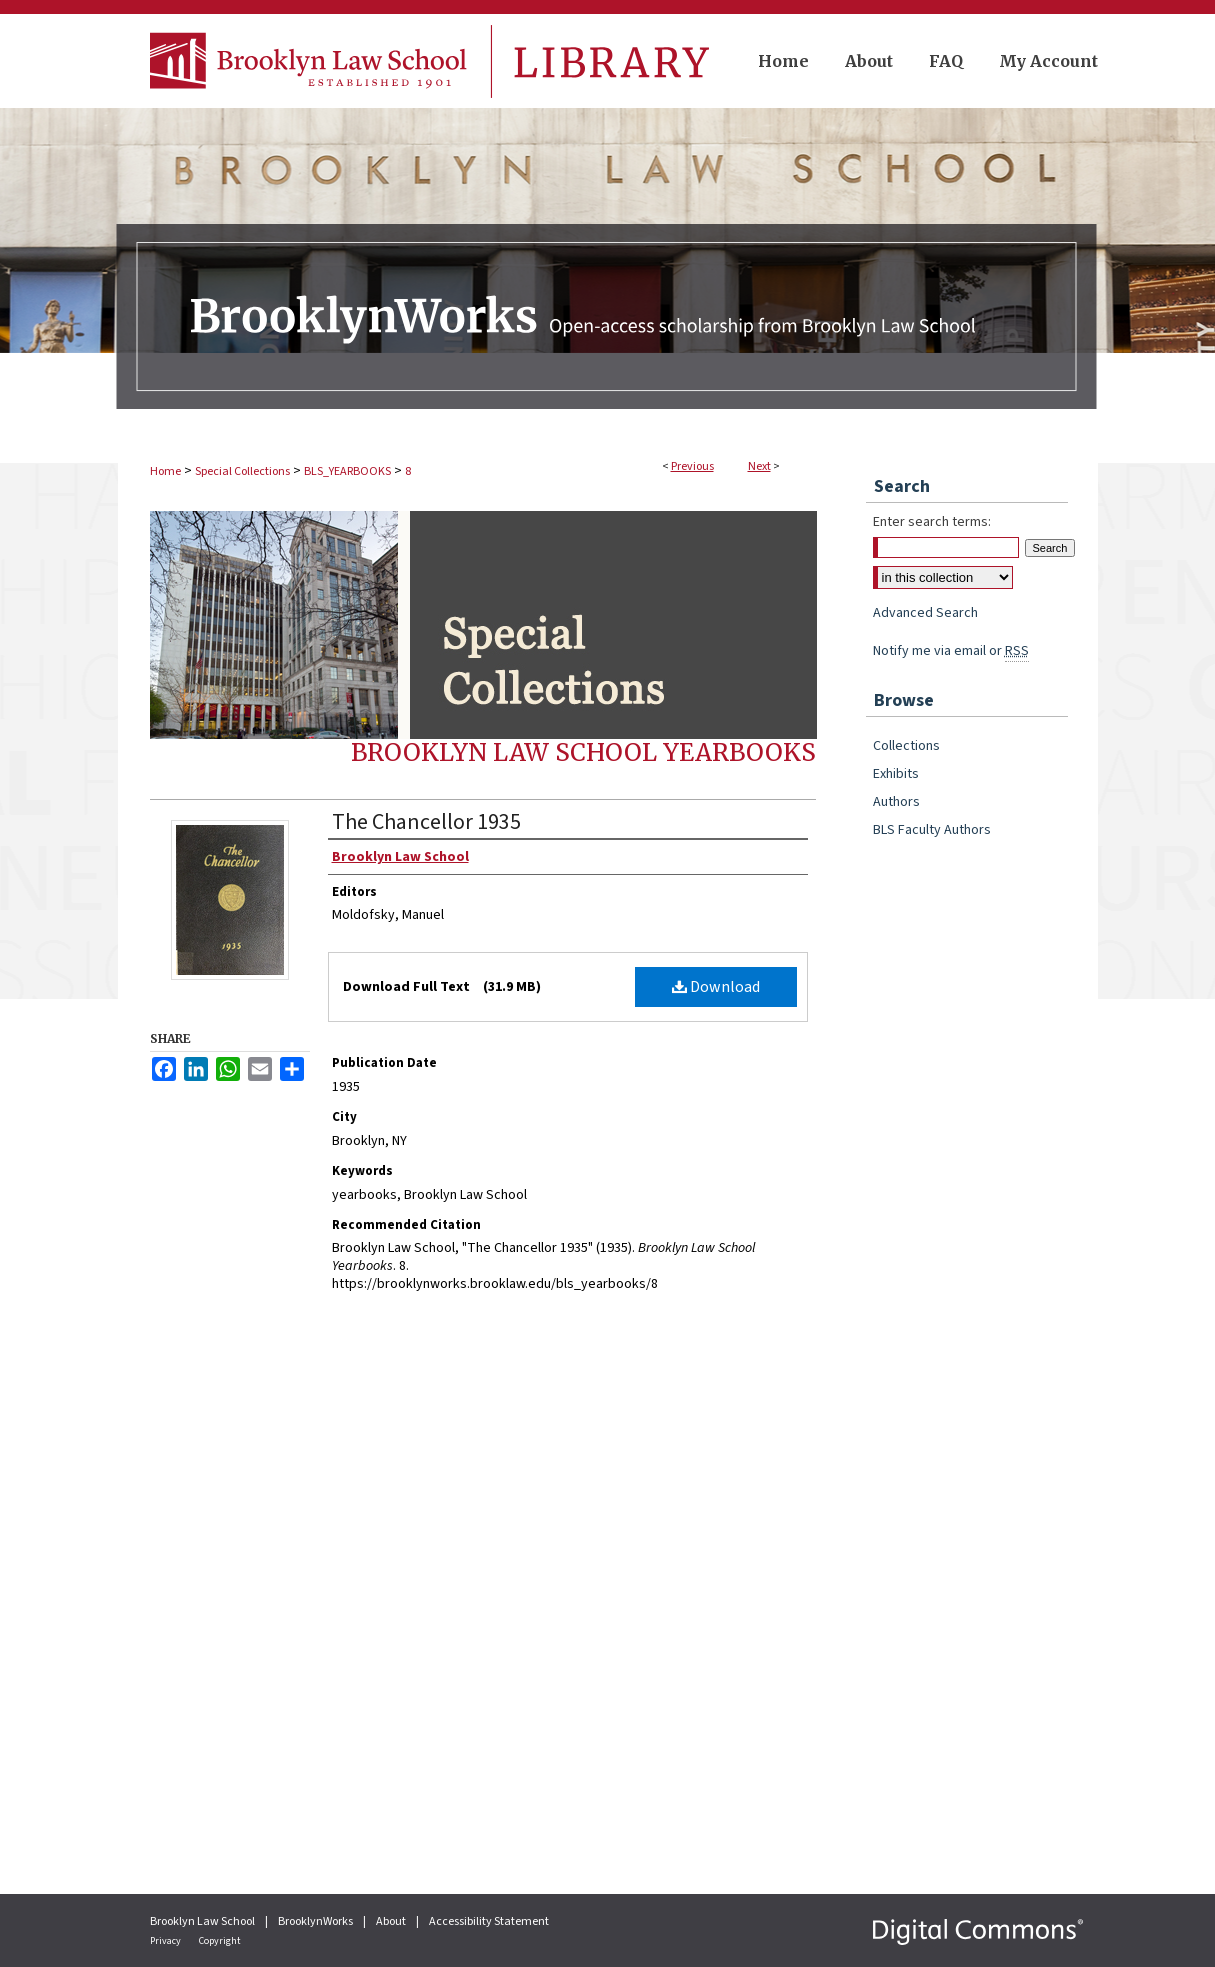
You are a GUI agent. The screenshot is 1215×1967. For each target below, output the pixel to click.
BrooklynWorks (316, 1921)
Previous (692, 466)
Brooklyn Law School (203, 1921)
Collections (906, 746)
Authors (896, 802)
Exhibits (896, 774)
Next (759, 466)
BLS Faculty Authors (932, 830)
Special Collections (242, 471)
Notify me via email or (951, 651)
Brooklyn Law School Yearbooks (583, 752)
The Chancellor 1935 (426, 822)
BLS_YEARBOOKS (347, 471)
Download (716, 987)
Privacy (166, 1941)
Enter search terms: (932, 522)
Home (165, 471)
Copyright (220, 1941)
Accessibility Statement (489, 1921)
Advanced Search (925, 613)
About (392, 1921)
